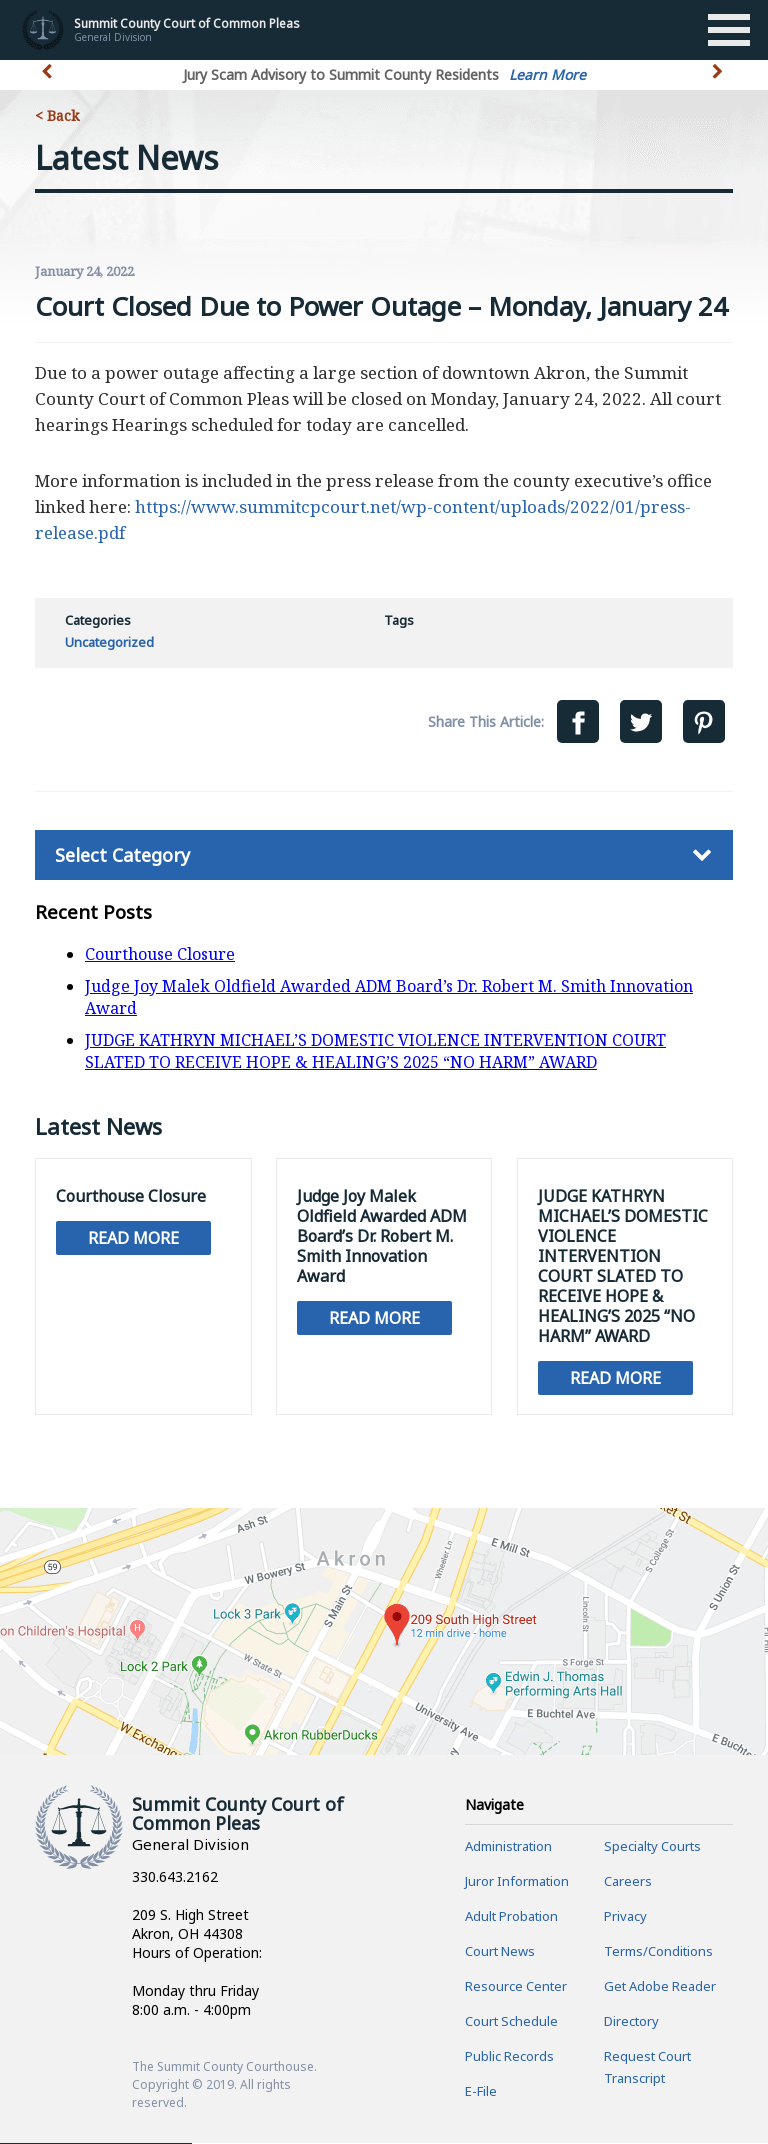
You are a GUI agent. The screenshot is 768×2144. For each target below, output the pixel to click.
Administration (508, 1847)
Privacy (625, 1917)
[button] (719, 83)
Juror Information (517, 1882)
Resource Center (516, 1987)
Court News (500, 1952)
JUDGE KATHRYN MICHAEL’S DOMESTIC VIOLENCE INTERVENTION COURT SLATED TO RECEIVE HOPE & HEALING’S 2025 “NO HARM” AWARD (375, 1051)
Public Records (509, 2057)
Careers (628, 1882)
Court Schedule (511, 2022)
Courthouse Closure (160, 954)
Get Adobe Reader (660, 1987)
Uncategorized (109, 642)
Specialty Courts (652, 1847)
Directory (631, 2022)
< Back (57, 115)
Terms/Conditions (658, 1952)
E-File (481, 2092)
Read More (133, 1238)
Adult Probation (511, 1917)
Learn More (547, 74)
